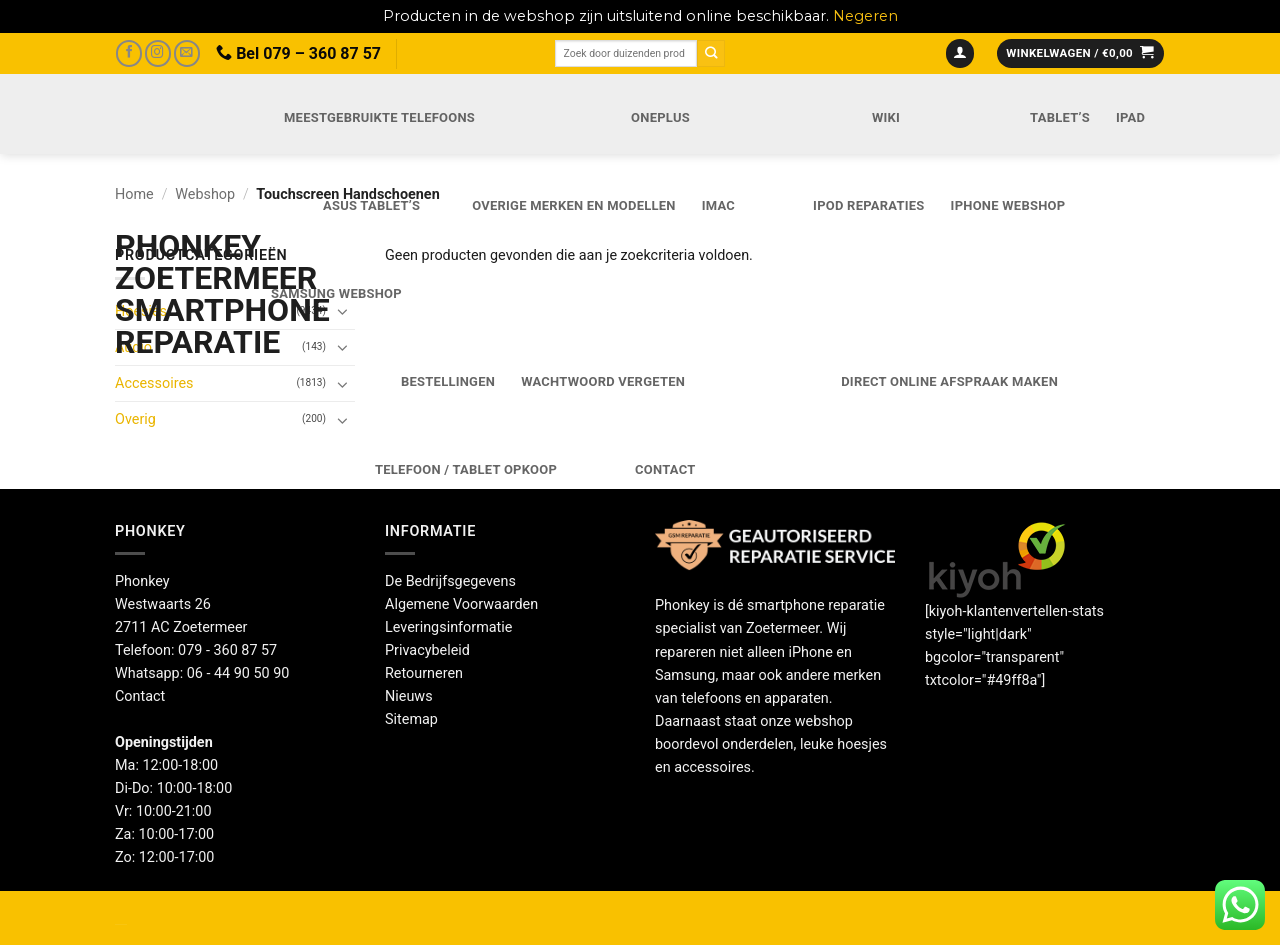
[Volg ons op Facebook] (129, 53)
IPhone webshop (1008, 205)
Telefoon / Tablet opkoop (466, 469)
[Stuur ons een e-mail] (187, 53)
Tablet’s (1060, 117)
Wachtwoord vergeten (603, 381)
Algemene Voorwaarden (461, 604)
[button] (960, 54)
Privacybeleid (427, 650)
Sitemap (411, 719)
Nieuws (409, 696)
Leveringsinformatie (448, 627)
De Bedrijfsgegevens (450, 581)
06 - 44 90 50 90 (238, 673)
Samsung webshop (336, 293)
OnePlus (660, 117)
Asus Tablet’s (371, 205)
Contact (665, 469)
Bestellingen (448, 381)
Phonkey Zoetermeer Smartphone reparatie (171, 294)
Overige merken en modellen (574, 205)
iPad (1130, 117)
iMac (718, 205)
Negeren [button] (865, 16)
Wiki (886, 117)
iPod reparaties (868, 205)
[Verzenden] (711, 53)
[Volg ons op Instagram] (158, 53)
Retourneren (424, 673)
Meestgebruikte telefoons (379, 117)
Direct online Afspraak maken (949, 381)
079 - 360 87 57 (227, 650)
